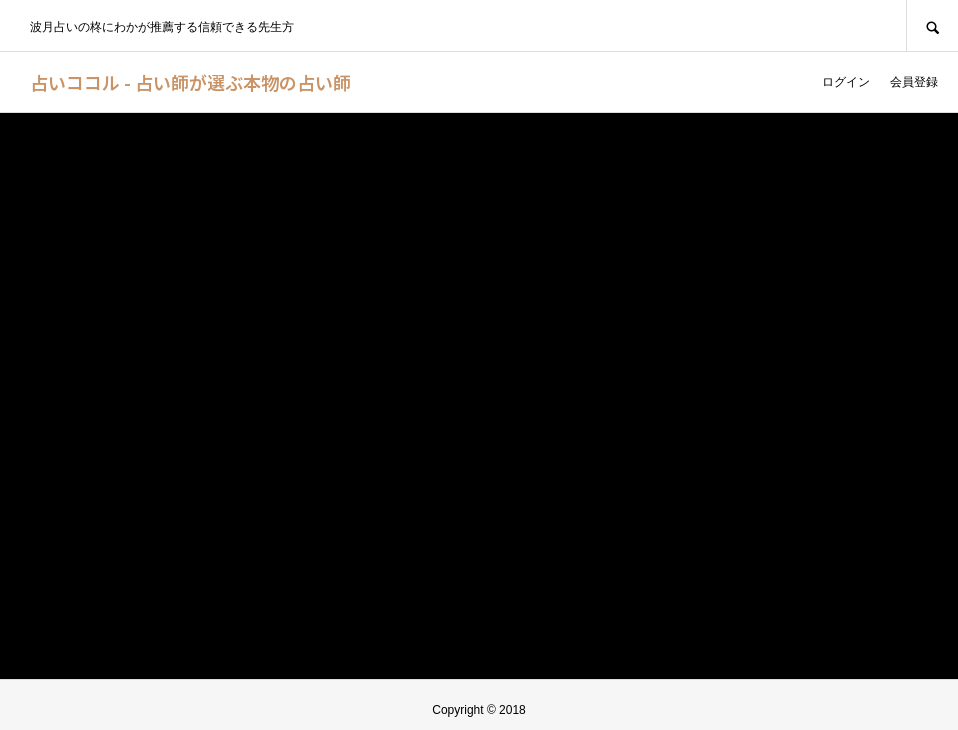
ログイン (846, 82)
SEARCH (932, 25)
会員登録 (914, 82)
